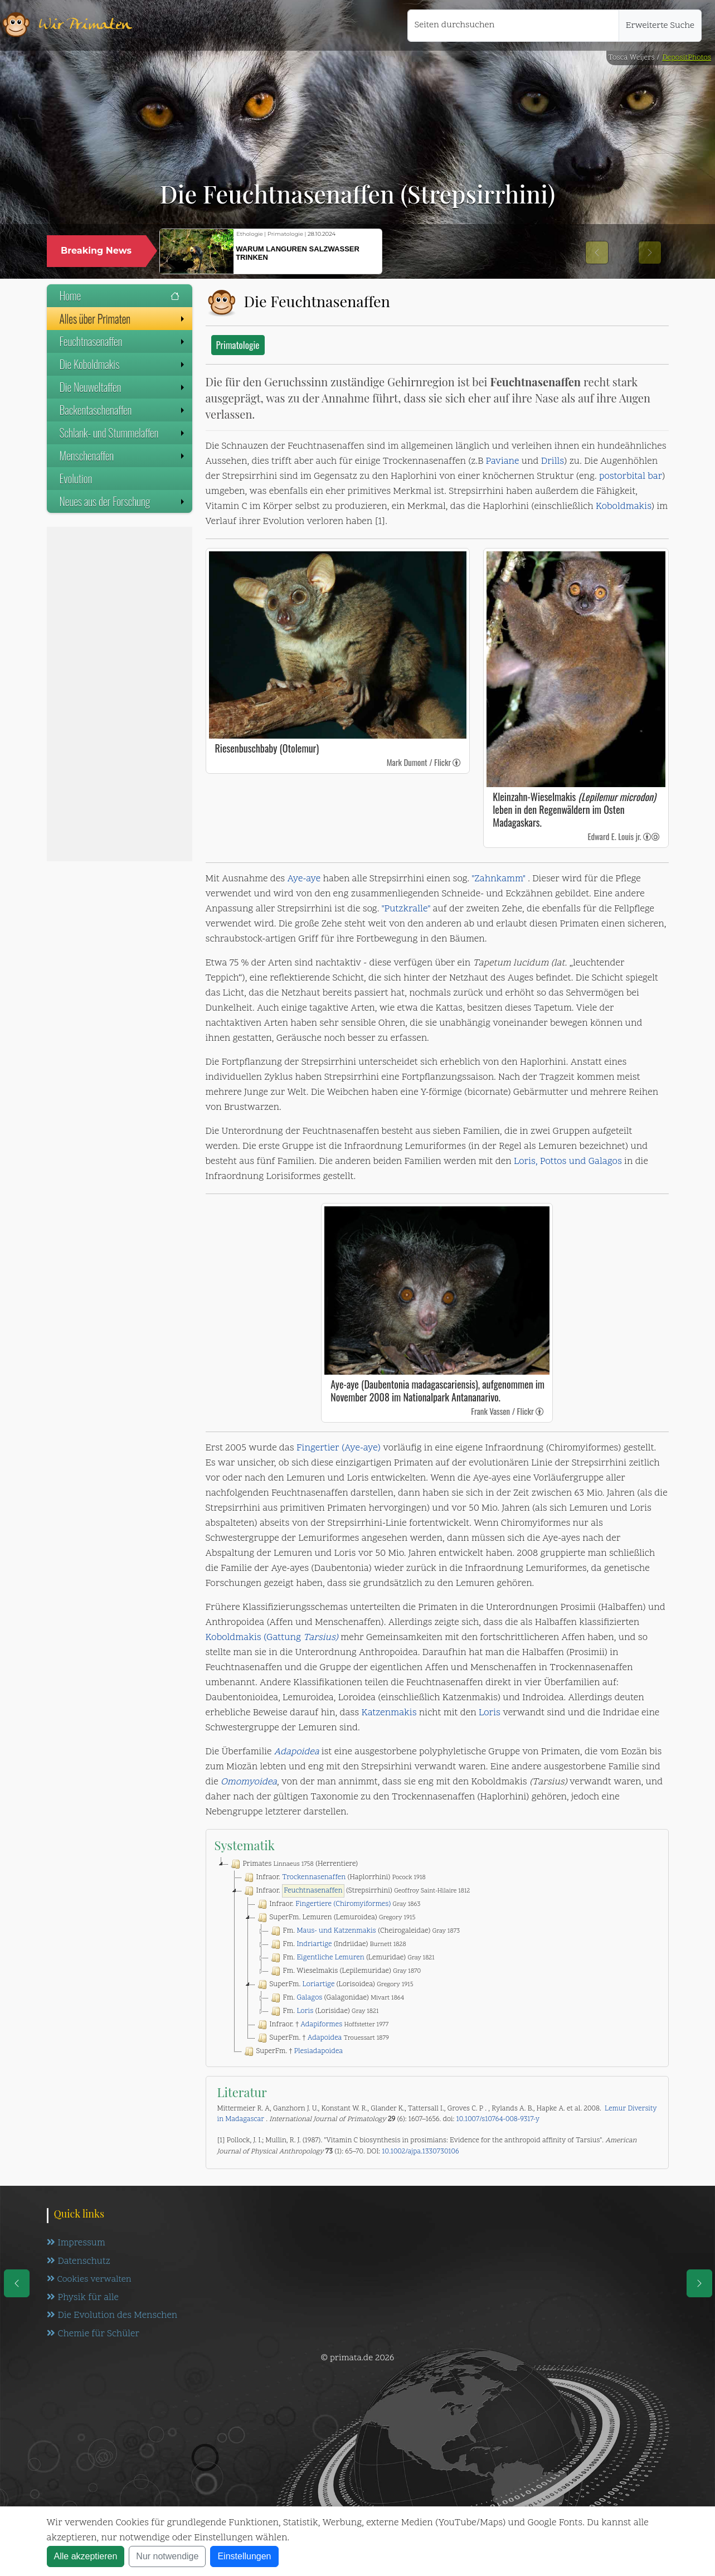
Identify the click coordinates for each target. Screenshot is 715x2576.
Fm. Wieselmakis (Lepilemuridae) (345, 1971)
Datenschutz (79, 2261)
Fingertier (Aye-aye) (338, 1448)
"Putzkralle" (406, 909)
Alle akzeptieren (86, 2556)
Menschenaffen (123, 455)
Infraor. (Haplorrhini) (334, 1877)
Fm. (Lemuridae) (352, 1957)
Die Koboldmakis (123, 364)
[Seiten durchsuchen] (513, 25)
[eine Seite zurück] (17, 2283)
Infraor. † (322, 2024)
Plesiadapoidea (318, 2051)
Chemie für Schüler (93, 2335)
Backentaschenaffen (123, 409)
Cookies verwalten (89, 2280)
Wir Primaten (85, 25)
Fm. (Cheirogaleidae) (364, 1931)
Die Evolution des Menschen (113, 2316)
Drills (552, 461)
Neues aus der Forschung (123, 501)
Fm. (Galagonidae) (337, 1998)
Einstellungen (244, 2556)
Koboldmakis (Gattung (272, 1637)
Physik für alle (83, 2298)
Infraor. (338, 1904)
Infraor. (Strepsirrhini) (356, 1891)
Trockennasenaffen (314, 1877)
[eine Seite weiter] (699, 2283)
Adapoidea (296, 1752)
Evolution (76, 478)
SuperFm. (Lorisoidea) (334, 1984)
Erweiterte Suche (660, 26)
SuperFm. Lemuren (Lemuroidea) (335, 1917)
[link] (457, 762)
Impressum (76, 2243)
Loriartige (319, 1985)
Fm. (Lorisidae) (324, 2011)
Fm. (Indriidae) (337, 1944)
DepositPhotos (686, 57)
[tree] (437, 1957)
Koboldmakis (623, 506)
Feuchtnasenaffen (123, 341)
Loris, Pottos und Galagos (568, 1161)
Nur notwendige (167, 2556)
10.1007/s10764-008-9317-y (497, 2119)
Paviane (502, 461)
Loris (489, 1713)
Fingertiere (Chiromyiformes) (343, 1904)
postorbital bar (630, 476)
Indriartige (314, 1944)
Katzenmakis (388, 1713)
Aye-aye (303, 879)
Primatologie (238, 345)
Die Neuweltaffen (123, 387)
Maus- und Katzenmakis (336, 1931)
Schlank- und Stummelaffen (123, 432)
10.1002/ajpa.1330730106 (420, 2152)
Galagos (309, 1998)
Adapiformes (321, 2025)
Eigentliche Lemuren (330, 1958)
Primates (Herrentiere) (293, 1864)
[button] (597, 252)
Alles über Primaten (123, 318)
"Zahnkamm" (498, 879)
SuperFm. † (322, 2038)
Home (119, 295)
